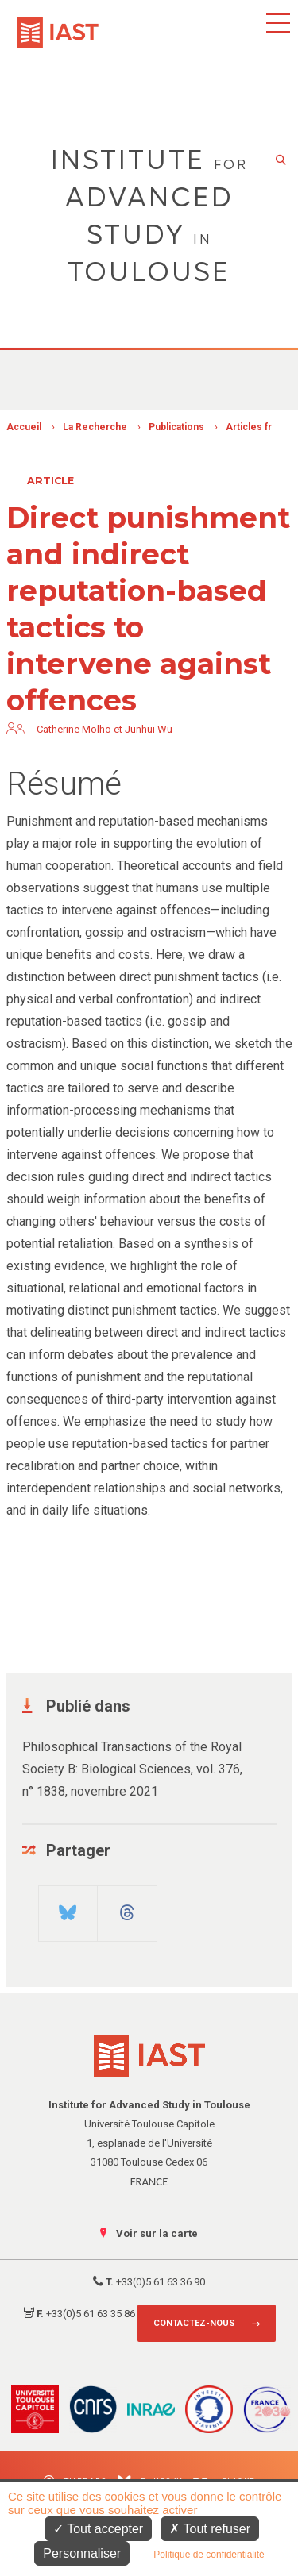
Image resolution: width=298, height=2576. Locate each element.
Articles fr (249, 427)
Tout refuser (209, 2529)
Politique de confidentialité (208, 2554)
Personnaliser (82, 2553)
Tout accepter (98, 2529)
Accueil (23, 427)
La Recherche (95, 427)
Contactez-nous (194, 2323)
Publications (176, 427)
